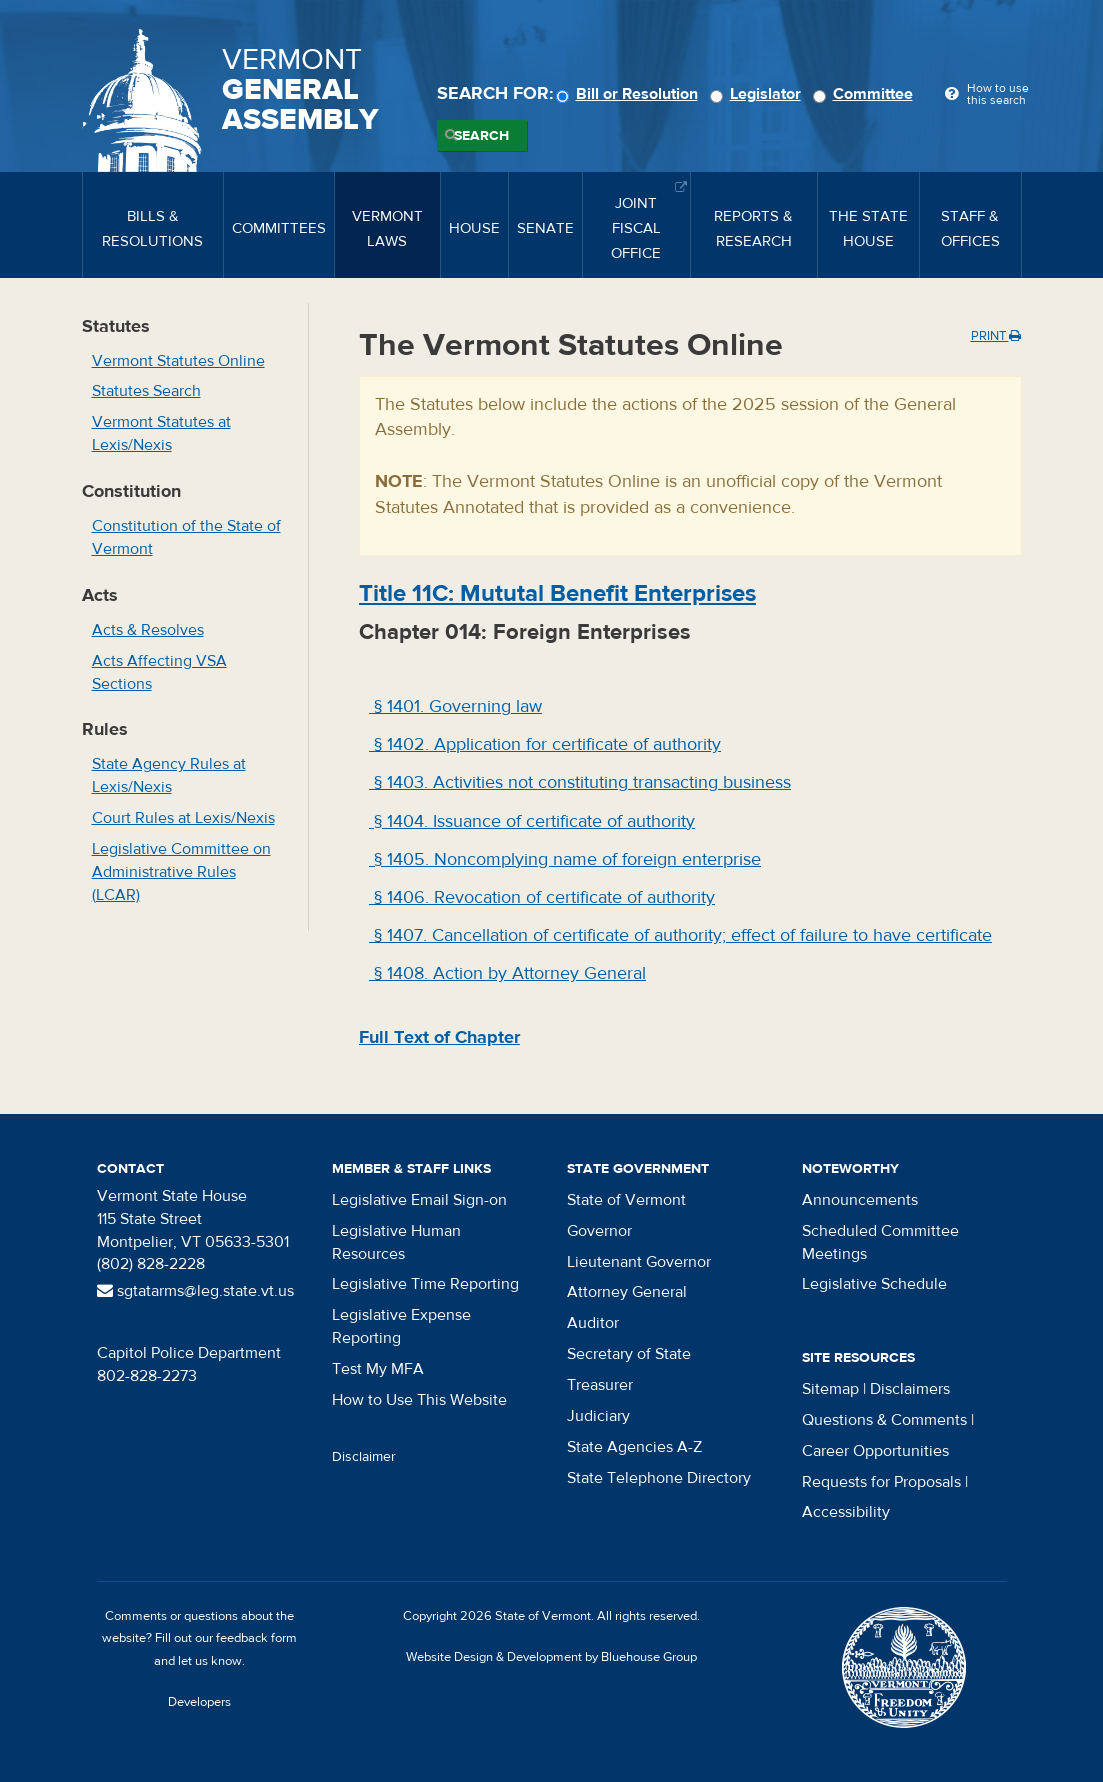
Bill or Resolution (630, 94)
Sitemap (830, 1389)
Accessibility (846, 1512)
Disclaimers (910, 1389)
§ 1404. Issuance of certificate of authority (532, 821)
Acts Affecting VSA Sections (159, 672)
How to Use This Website (419, 1400)
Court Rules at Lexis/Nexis (183, 818)
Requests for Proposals (881, 1482)
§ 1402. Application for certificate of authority (545, 744)
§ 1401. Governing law (455, 706)
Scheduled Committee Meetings (880, 1242)
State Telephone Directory (659, 1478)
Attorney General (627, 1292)
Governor (599, 1231)
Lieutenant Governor (639, 1262)
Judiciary (598, 1416)
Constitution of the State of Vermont (186, 537)
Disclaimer (364, 1457)
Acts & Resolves (148, 630)
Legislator (758, 94)
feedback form (256, 1638)
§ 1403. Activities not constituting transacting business (580, 782)
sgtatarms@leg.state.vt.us (195, 1291)
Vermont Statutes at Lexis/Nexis (161, 433)
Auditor (593, 1323)
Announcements (860, 1200)
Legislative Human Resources (396, 1242)
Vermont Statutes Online (178, 361)
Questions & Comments (884, 1420)
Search (481, 136)
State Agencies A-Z (634, 1447)
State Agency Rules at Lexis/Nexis (169, 775)
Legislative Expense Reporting (401, 1326)
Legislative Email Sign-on (419, 1200)
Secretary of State (629, 1354)
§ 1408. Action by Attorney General (507, 973)
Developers (199, 1702)
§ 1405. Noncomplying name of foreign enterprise (565, 859)
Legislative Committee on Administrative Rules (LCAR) (181, 872)
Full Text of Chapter (439, 1037)
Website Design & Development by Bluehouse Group (551, 1657)
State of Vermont (626, 1200)
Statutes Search (146, 391)
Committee (866, 94)
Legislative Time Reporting (425, 1284)
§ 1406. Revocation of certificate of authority (542, 897)
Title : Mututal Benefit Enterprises (557, 593)
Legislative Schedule (874, 1284)
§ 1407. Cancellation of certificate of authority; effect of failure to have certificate (680, 935)
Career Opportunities (875, 1451)
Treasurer (600, 1385)
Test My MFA (378, 1369)
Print (996, 336)
